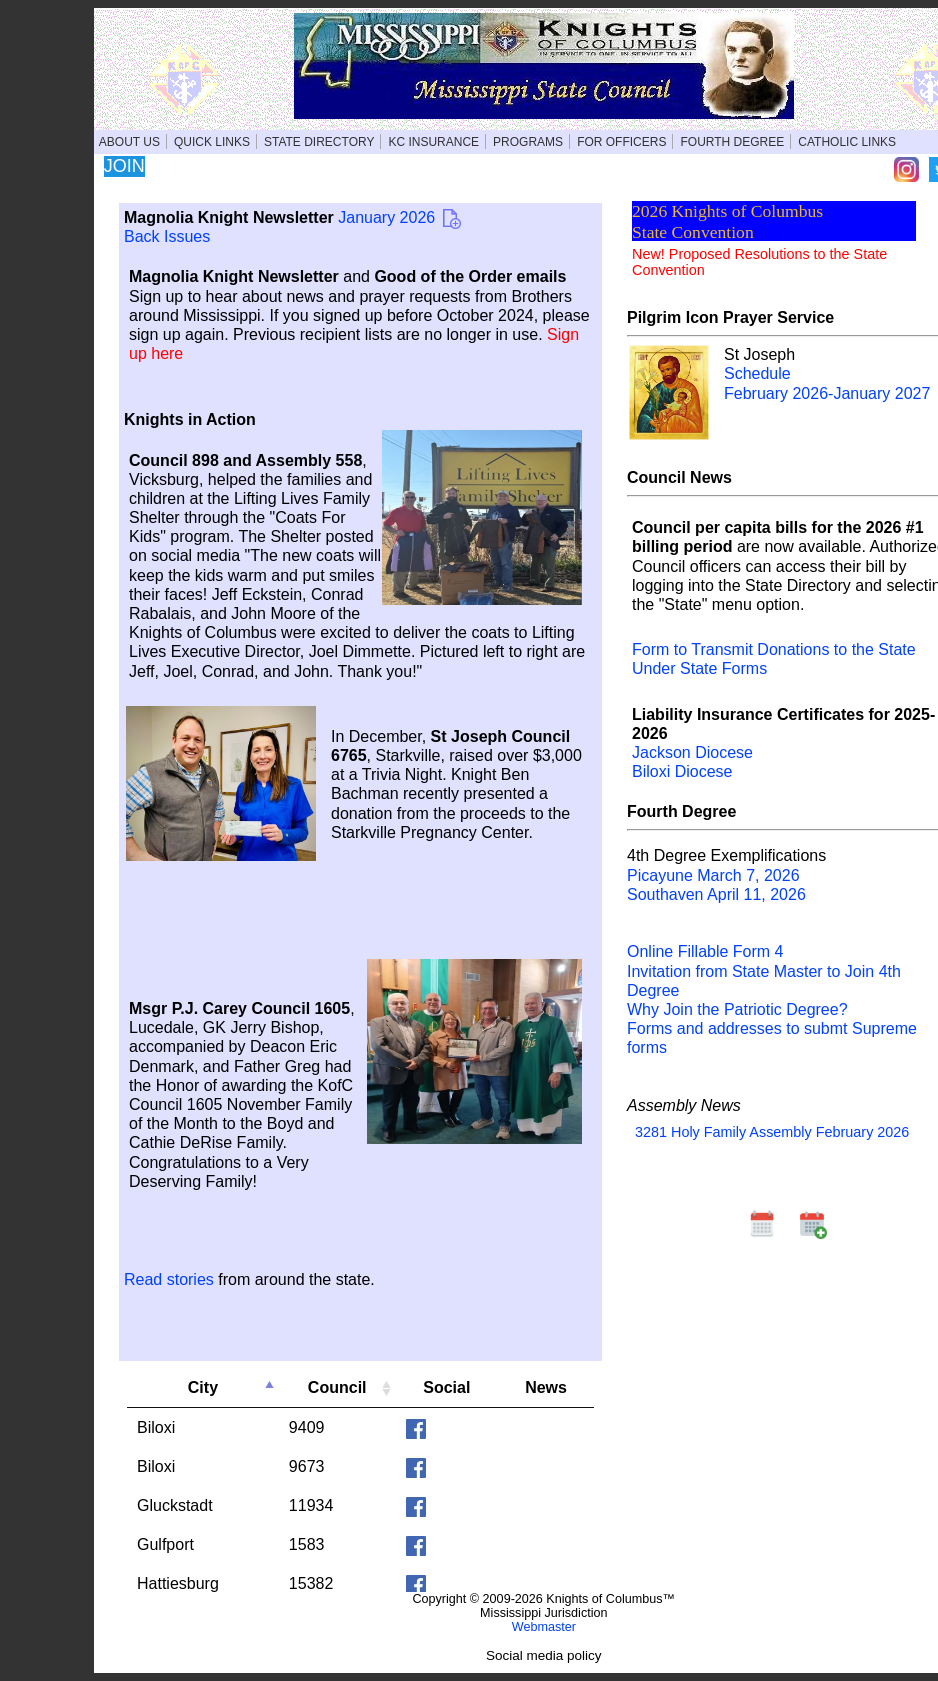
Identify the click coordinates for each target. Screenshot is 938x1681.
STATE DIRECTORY (319, 142)
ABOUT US (129, 142)
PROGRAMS (528, 142)
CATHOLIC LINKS (847, 142)
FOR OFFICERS (621, 142)
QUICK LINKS (212, 142)
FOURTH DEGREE (732, 142)
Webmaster (544, 1627)
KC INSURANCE (433, 142)
